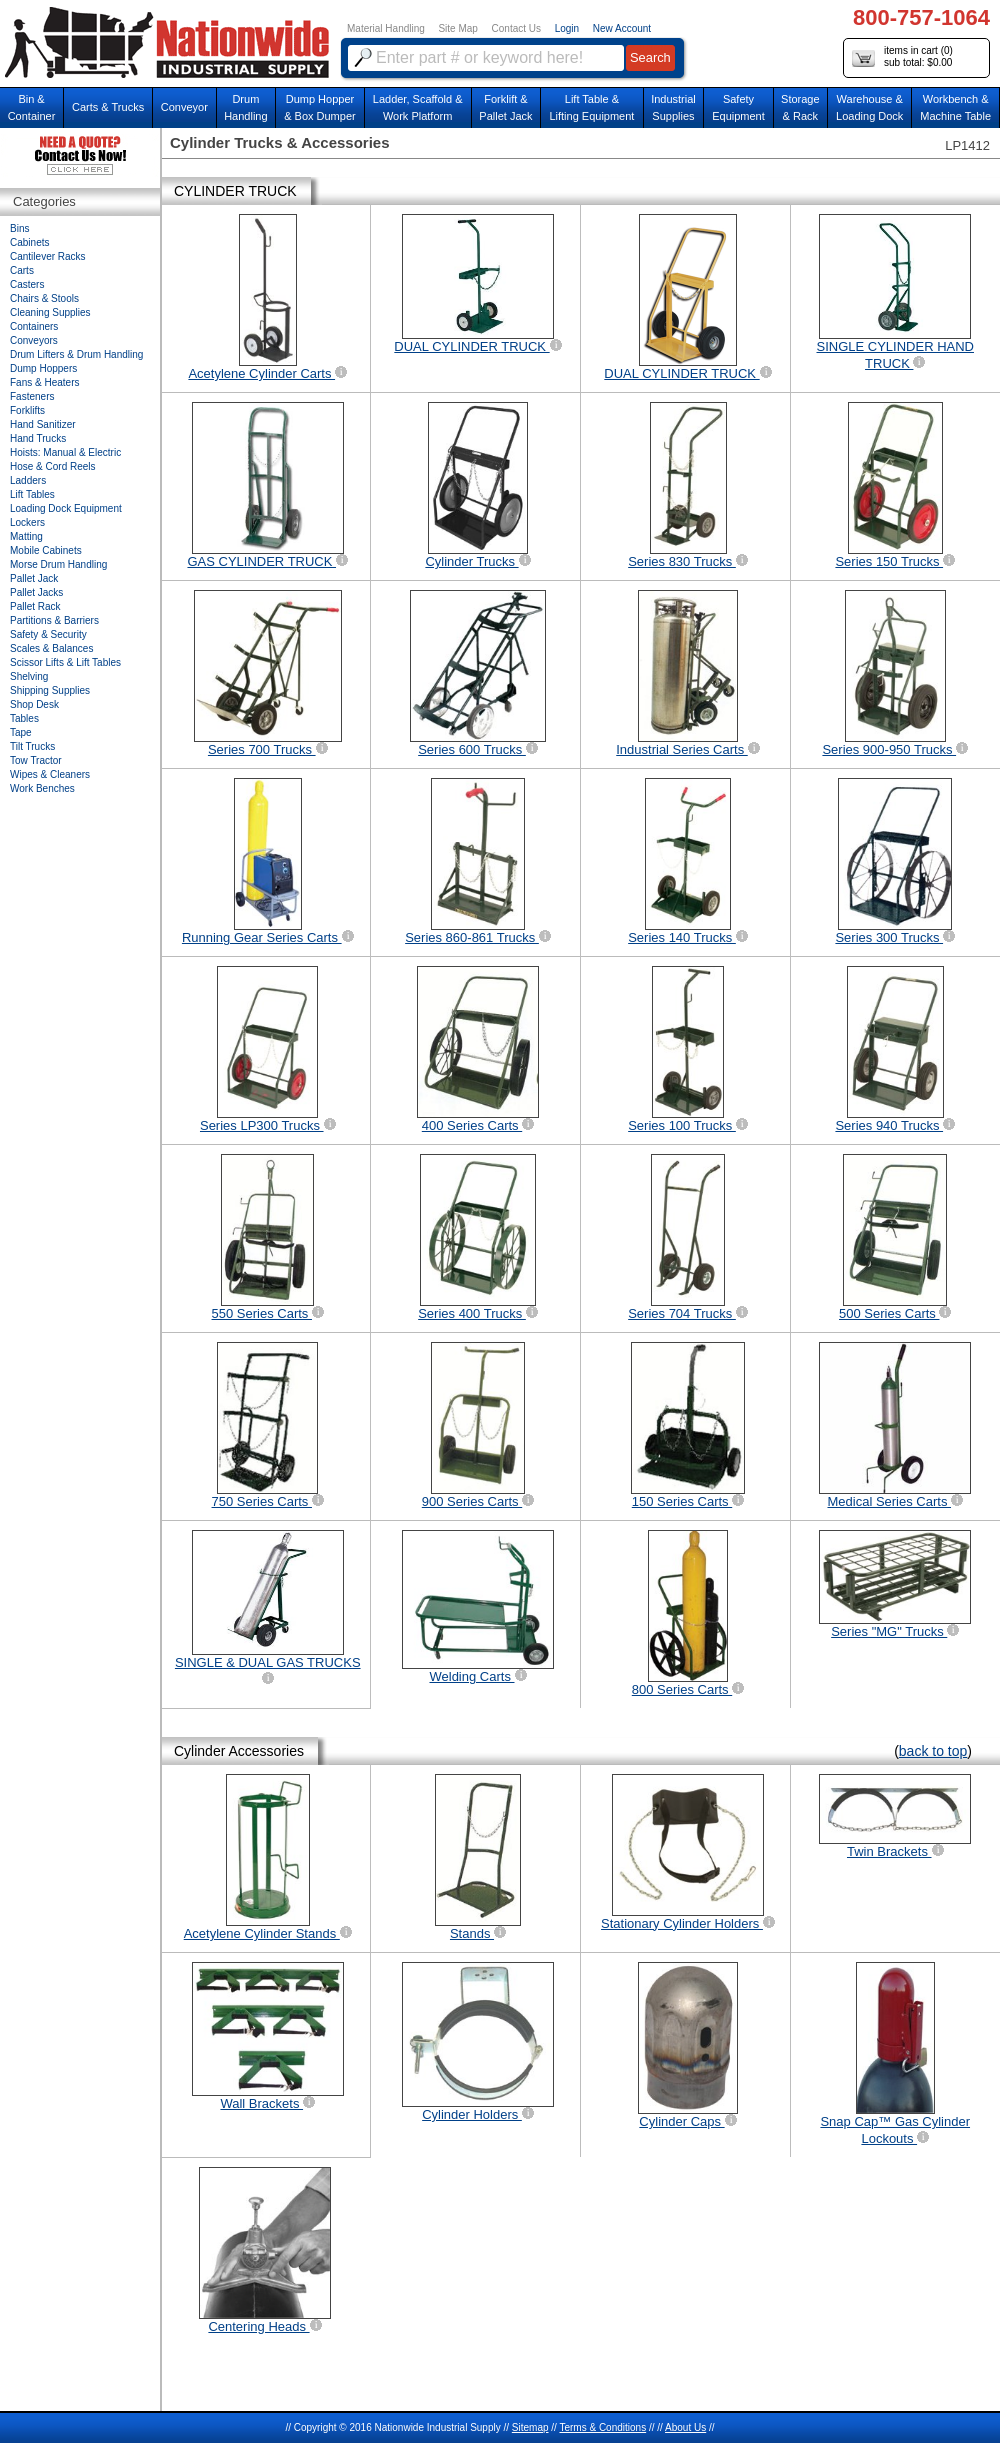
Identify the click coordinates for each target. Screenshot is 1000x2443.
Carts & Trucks (108, 107)
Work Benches (42, 788)
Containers (34, 326)
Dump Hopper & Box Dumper (320, 107)
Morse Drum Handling (58, 564)
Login (567, 28)
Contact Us (516, 28)
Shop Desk (34, 704)
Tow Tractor (36, 760)
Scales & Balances (51, 648)
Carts (22, 270)
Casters (27, 284)
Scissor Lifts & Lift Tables (65, 662)
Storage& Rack (800, 107)
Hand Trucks (38, 438)
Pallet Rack (35, 606)
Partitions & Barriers (54, 620)
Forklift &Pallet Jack (505, 107)
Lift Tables (32, 494)
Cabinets (29, 242)
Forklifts (27, 410)
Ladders (28, 480)
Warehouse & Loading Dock (869, 107)
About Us (685, 2427)
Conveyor (184, 107)
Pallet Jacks (36, 592)
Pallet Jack (34, 578)
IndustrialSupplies (673, 107)
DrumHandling (245, 107)
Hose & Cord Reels (53, 466)
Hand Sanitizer (43, 424)
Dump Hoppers (43, 368)
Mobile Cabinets (46, 550)
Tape (21, 732)
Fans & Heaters (44, 382)
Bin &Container (32, 107)
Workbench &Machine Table (955, 107)
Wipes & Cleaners (50, 774)
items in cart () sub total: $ (902, 57)
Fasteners (32, 396)
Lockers (27, 522)
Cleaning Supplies (50, 312)
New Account (622, 28)
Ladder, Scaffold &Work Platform (418, 107)
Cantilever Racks (48, 256)
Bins (19, 228)
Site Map (457, 28)
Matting (26, 536)
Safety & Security (48, 634)
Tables (24, 718)
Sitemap (530, 2427)
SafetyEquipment (738, 107)
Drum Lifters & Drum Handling (76, 354)
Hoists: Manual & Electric (65, 452)
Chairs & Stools (44, 298)
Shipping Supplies (50, 690)
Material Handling (386, 28)
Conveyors (34, 340)
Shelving (29, 676)
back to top (933, 1751)
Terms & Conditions (602, 2427)
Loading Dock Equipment (66, 508)
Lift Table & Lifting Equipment (591, 107)
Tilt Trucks (32, 746)
